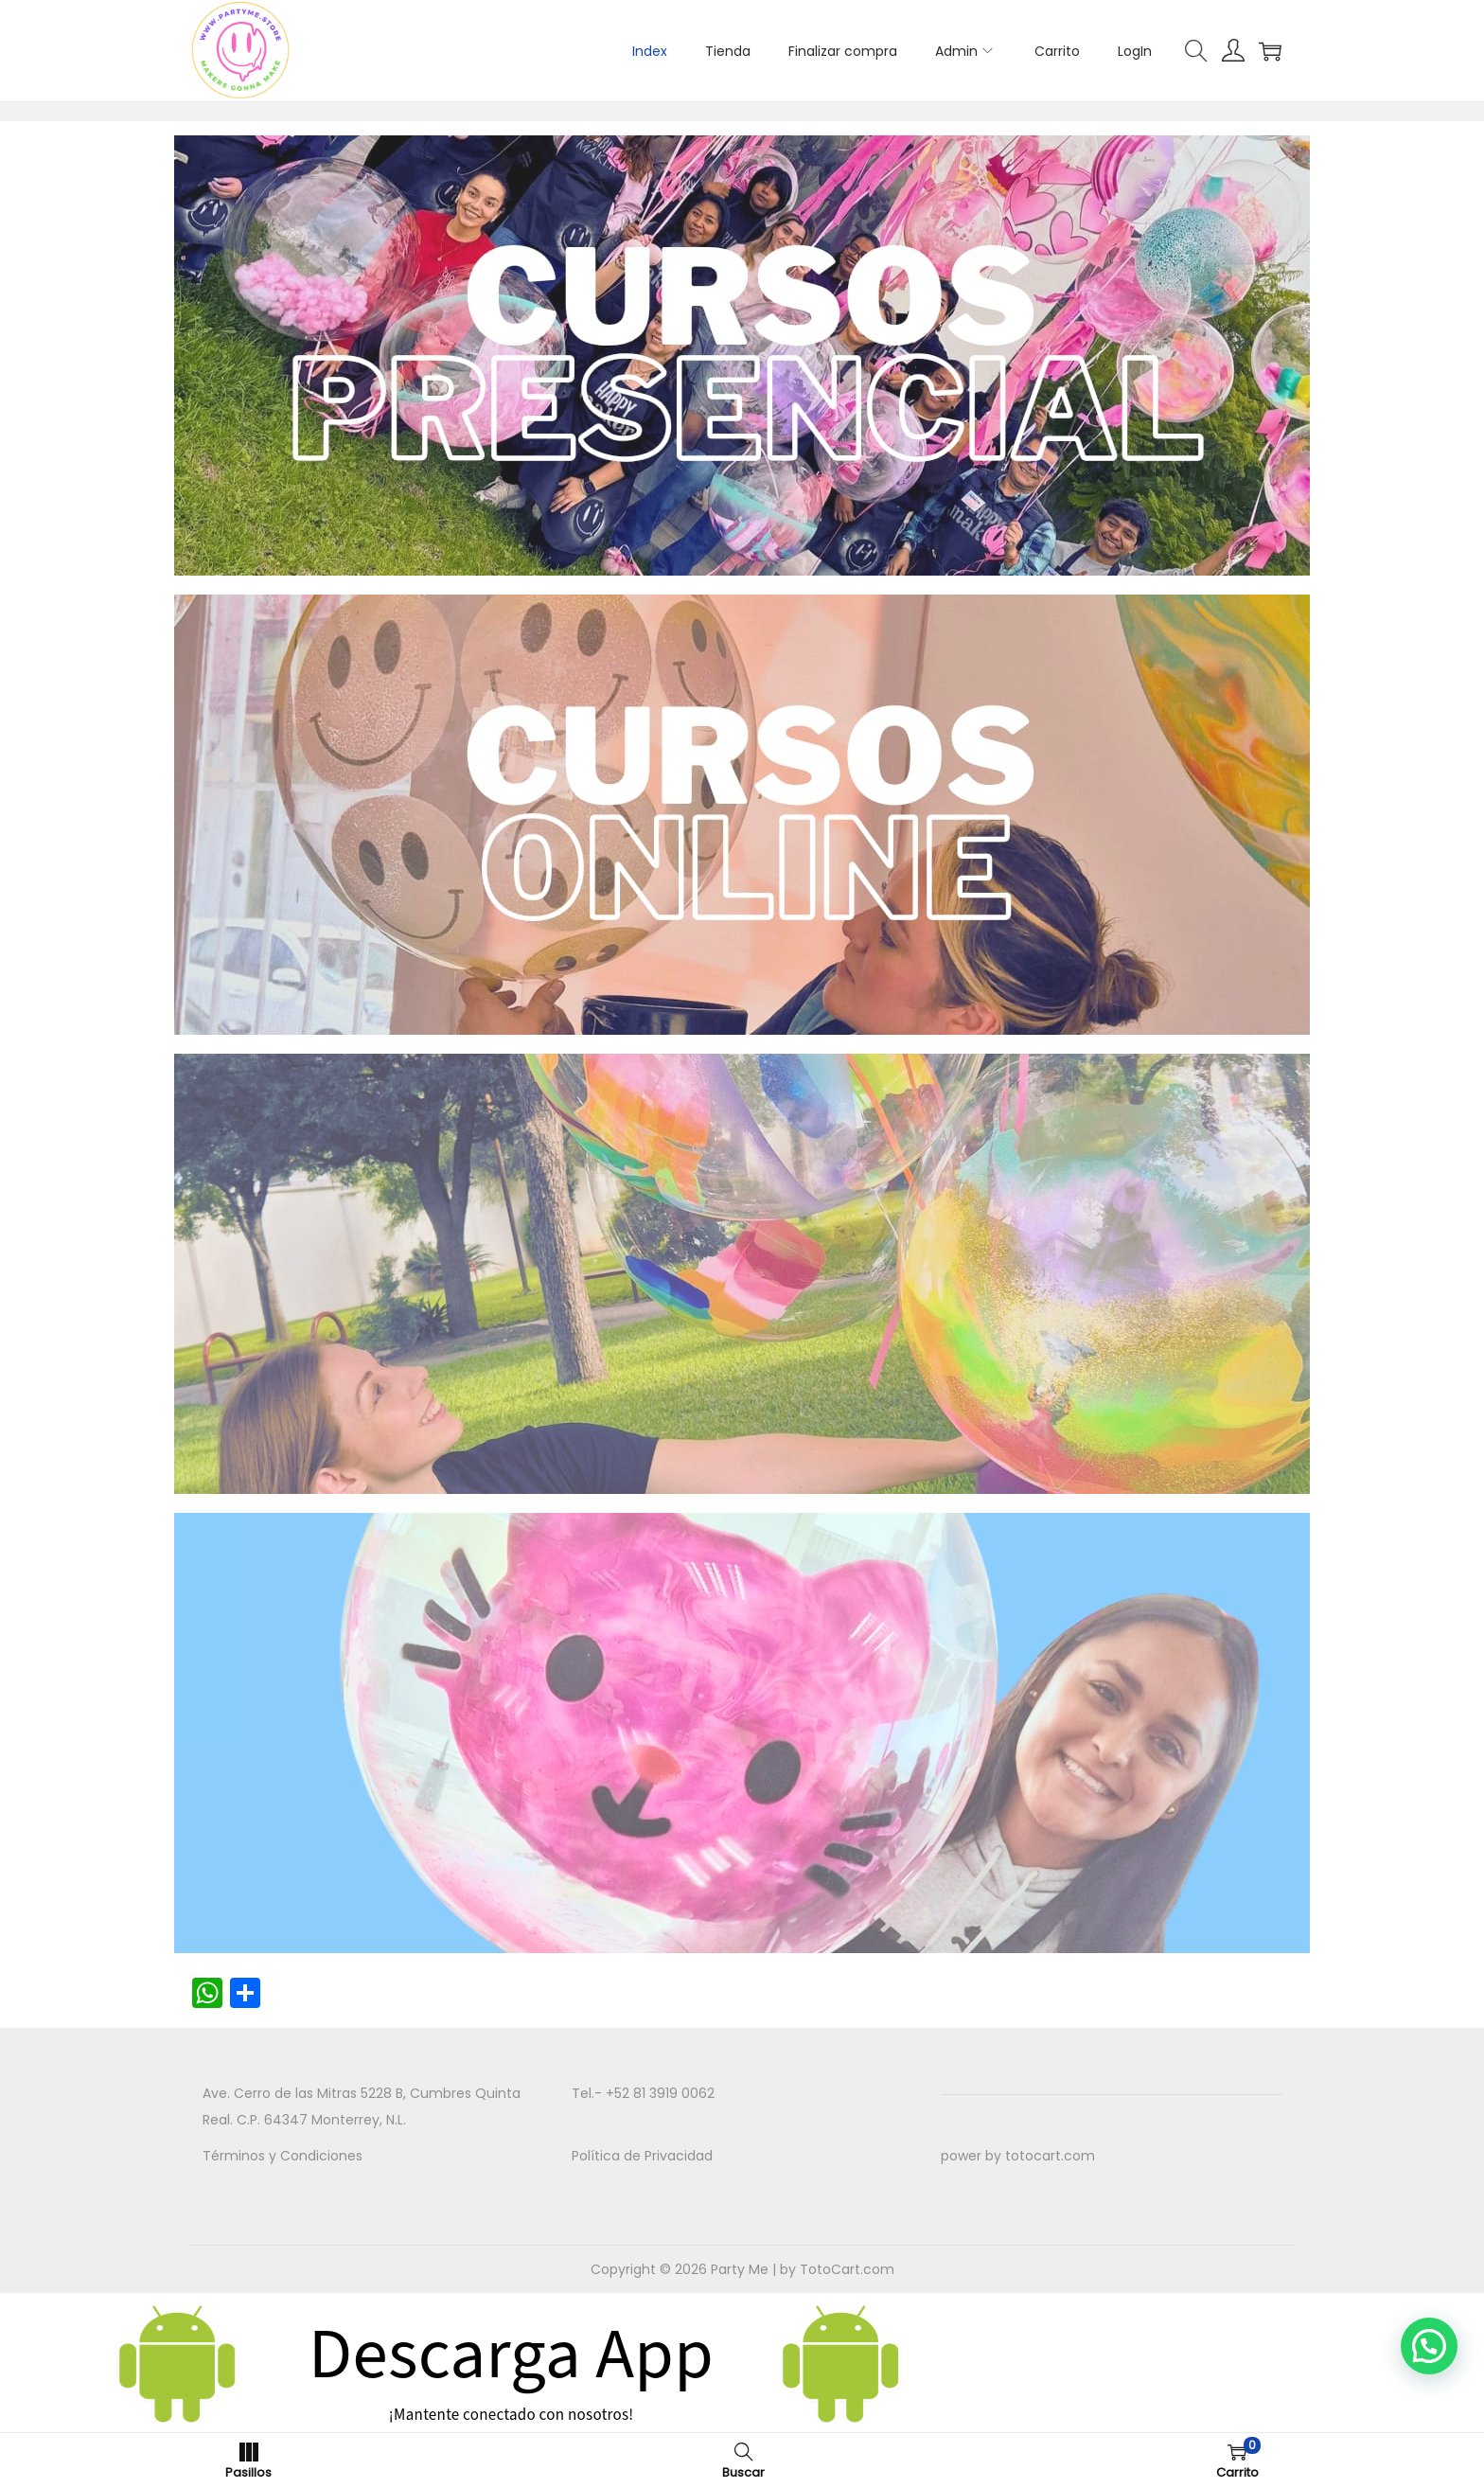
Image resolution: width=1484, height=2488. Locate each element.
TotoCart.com (847, 2269)
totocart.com (1050, 2155)
